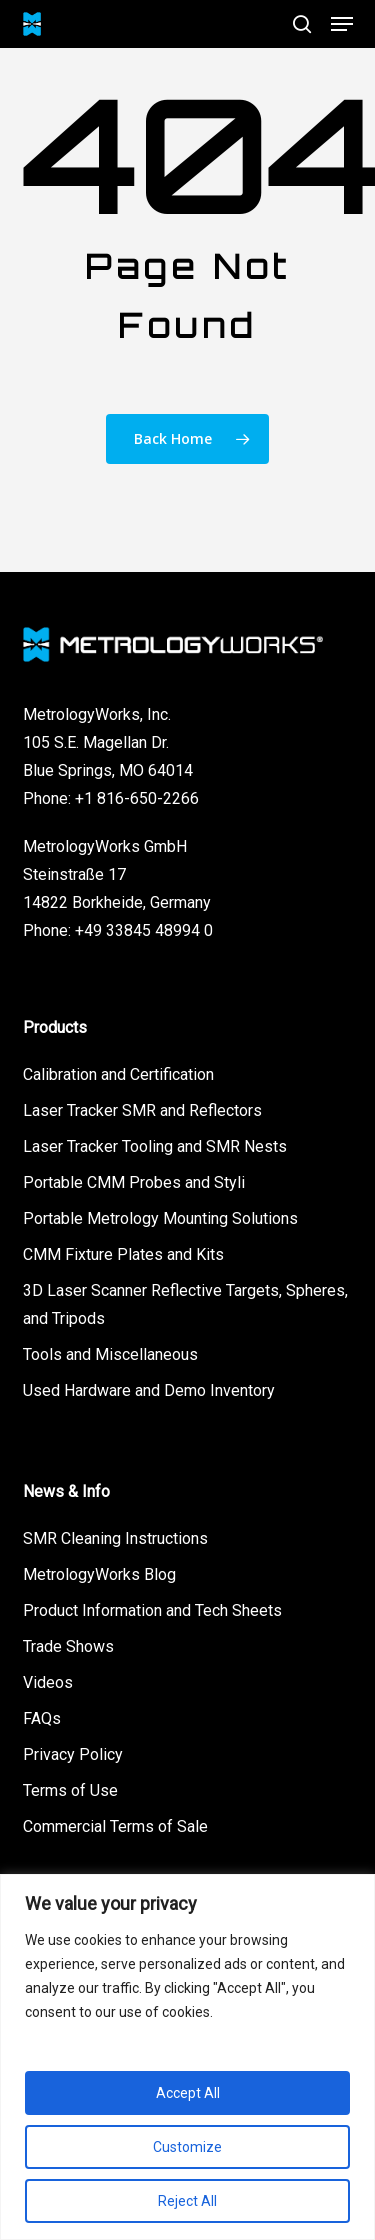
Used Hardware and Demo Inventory (149, 1390)
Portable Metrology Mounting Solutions (160, 1218)
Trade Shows (68, 1646)
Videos (48, 1682)
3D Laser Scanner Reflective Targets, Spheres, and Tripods (185, 1304)
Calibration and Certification (118, 1074)
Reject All (187, 2201)
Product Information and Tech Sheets (152, 1610)
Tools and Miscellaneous (110, 1354)
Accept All (188, 2093)
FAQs (42, 1718)
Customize (187, 2147)
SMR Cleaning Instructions (115, 1538)
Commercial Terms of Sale (115, 1826)
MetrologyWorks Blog (99, 1574)
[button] (342, 24)
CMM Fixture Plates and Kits (123, 1254)
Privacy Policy (73, 1754)
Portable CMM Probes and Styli (134, 1182)
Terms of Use (70, 1790)
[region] (187, 2057)
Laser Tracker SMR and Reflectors (142, 1110)
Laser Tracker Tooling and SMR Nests (155, 1146)
